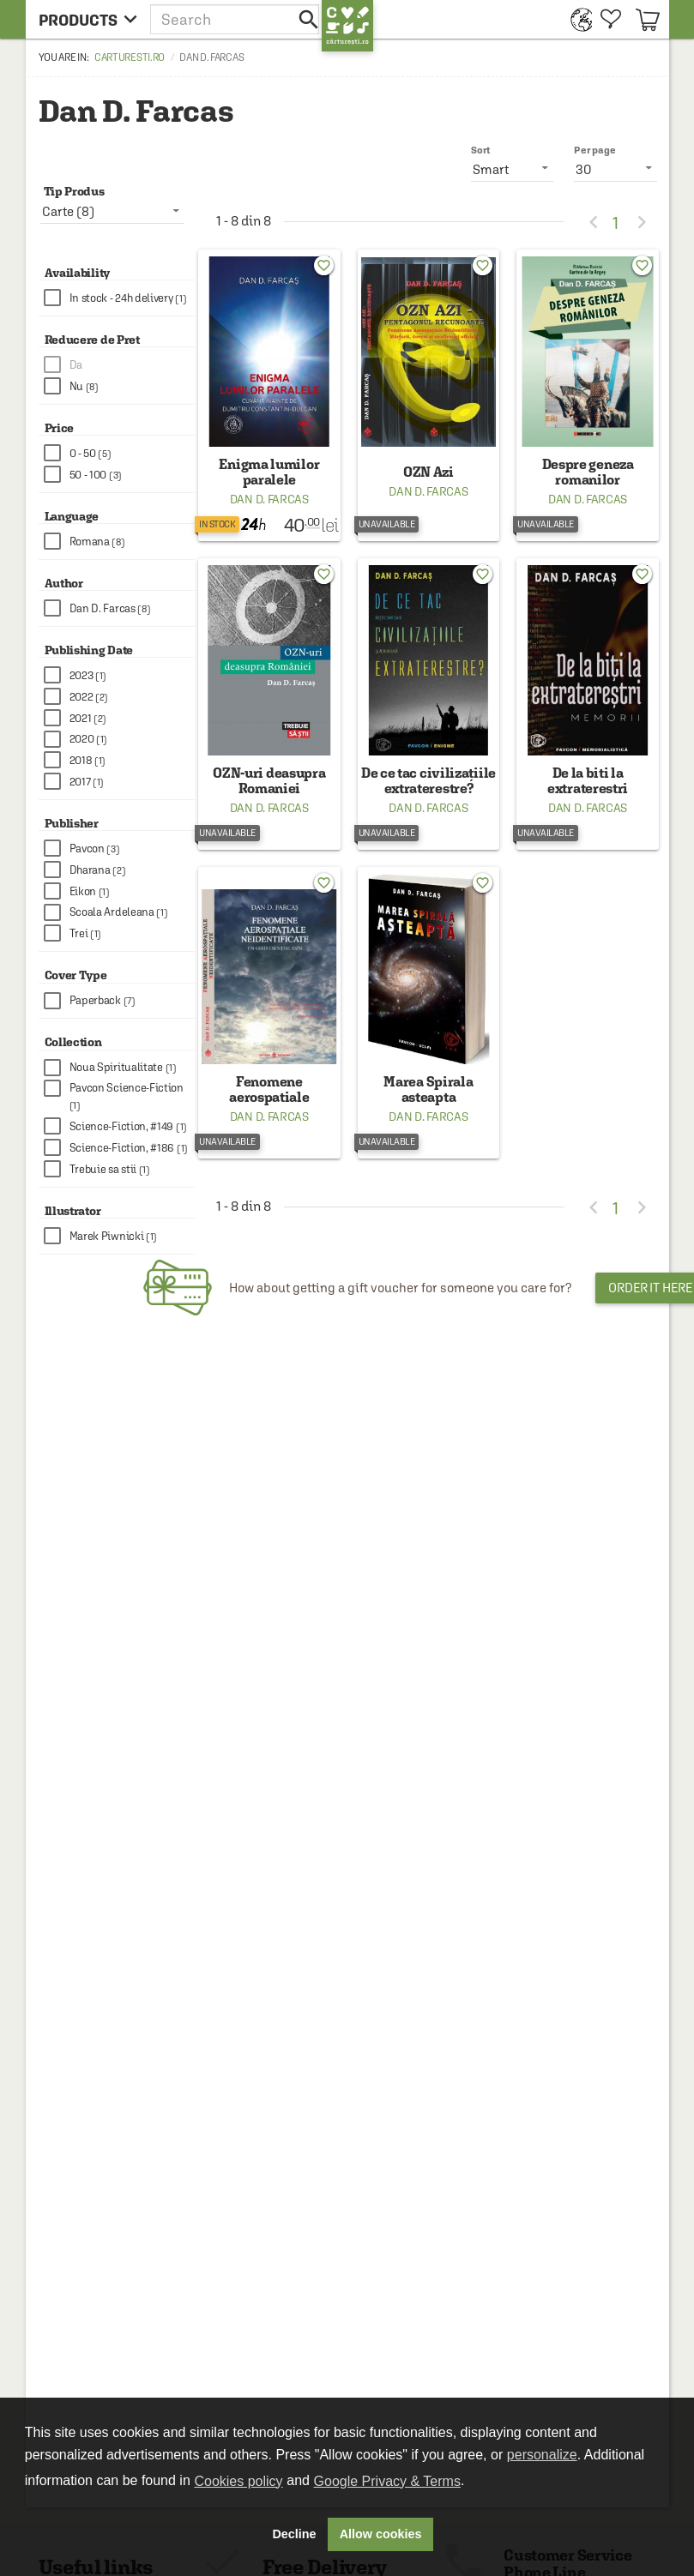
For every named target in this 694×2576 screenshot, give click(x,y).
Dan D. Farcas (269, 499)
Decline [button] (294, 2534)
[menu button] (88, 19)
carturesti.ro (129, 57)
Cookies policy (238, 2481)
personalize (542, 2454)
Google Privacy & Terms (387, 2481)
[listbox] (615, 169)
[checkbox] (120, 298)
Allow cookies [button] (381, 2534)
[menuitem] (577, 19)
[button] (236, 19)
